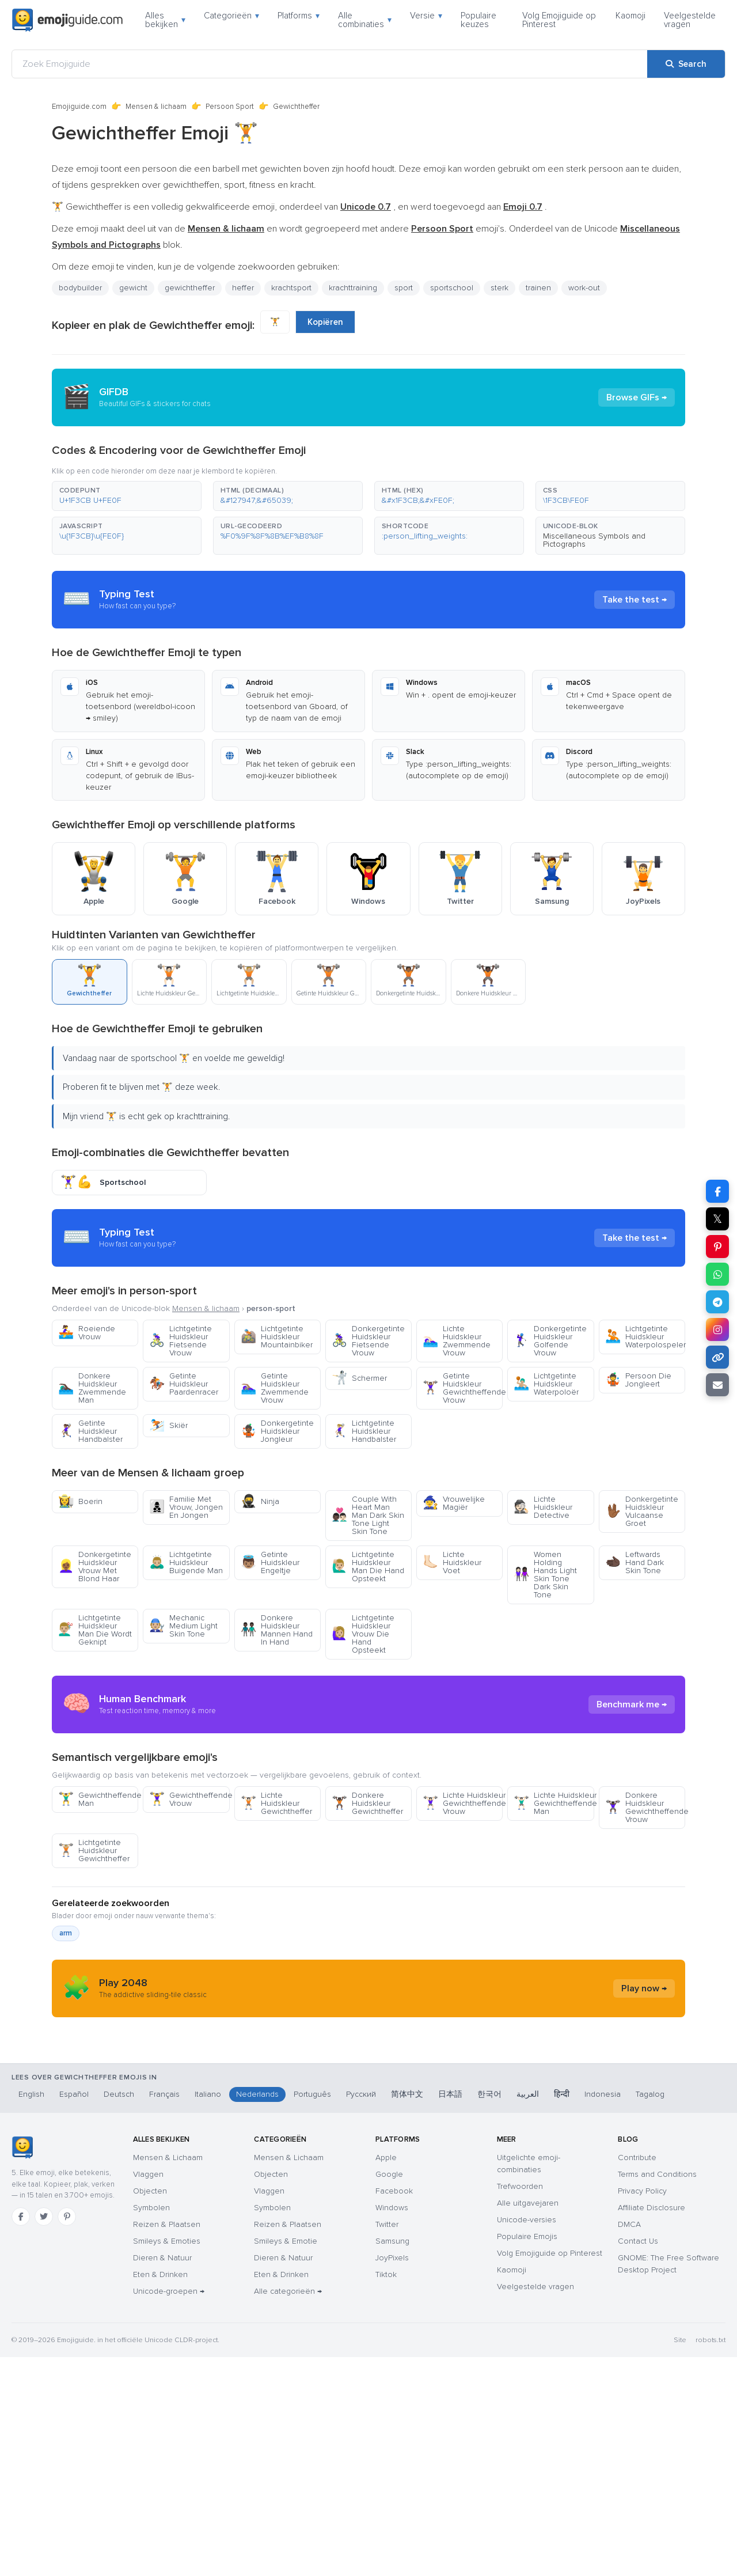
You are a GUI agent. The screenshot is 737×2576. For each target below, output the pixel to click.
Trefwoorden (520, 2405)
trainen (538, 288)
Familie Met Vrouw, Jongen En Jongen (186, 1507)
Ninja (260, 1501)
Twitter (386, 2443)
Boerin (80, 1501)
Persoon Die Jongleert (638, 1380)
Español (74, 2313)
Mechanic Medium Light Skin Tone (183, 1626)
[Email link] (717, 1384)
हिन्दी (561, 2313)
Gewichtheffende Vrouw (189, 1903)
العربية (527, 2313)
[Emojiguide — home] (67, 20)
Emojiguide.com (79, 106)
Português (312, 2313)
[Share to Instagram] (717, 1329)
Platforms (299, 15)
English (31, 2313)
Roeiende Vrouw (86, 1333)
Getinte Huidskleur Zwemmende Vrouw (275, 1388)
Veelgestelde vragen (690, 19)
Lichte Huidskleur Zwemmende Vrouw (457, 1341)
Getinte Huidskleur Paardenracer (183, 1384)
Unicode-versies (526, 2439)
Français (164, 2313)
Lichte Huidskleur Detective (543, 1507)
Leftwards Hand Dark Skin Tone (634, 1562)
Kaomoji (630, 15)
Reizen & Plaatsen (166, 2443)
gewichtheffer (190, 288)
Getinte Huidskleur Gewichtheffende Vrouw (463, 1388)
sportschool (451, 288)
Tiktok (386, 2493)
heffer (243, 288)
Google (389, 2393)
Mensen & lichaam (156, 106)
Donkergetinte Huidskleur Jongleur (277, 1431)
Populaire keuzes (478, 19)
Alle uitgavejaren (528, 2422)
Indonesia (602, 2313)
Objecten (150, 2410)
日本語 (450, 2313)
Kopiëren (325, 322)
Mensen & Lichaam (168, 2376)
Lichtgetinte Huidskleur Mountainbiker (277, 1337)
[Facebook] (21, 2435)
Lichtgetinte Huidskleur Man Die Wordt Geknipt (95, 1630)
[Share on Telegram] (717, 1301)
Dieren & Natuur (162, 2477)
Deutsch (119, 2313)
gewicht (133, 288)
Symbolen (151, 2426)
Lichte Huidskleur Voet (452, 1562)
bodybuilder (80, 288)
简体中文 (407, 2313)
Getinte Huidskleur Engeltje (270, 1562)
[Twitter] (44, 2435)
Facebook (394, 2410)
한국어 (489, 2313)
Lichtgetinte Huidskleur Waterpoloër (546, 1384)
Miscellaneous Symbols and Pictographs (594, 540)
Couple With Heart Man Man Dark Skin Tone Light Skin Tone (368, 1515)
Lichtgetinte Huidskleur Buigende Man (186, 1562)
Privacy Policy (642, 2410)
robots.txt (710, 2559)
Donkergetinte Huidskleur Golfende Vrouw (550, 1341)
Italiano (208, 2313)
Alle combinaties (365, 19)
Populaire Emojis (527, 2455)
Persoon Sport (230, 106)
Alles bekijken (165, 19)
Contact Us (638, 2460)
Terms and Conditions (657, 2393)
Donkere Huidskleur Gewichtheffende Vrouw (645, 1911)
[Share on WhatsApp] (717, 1274)
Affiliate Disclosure (651, 2426)
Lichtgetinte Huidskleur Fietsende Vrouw (180, 1341)
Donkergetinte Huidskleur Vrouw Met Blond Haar (94, 1567)
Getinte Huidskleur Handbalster (90, 1431)
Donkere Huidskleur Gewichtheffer (367, 1907)
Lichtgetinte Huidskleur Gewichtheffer (94, 1954)
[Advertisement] (368, 1756)
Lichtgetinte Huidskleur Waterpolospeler (645, 1337)
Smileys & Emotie (285, 2460)
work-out (584, 288)
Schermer (359, 1378)
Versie (426, 15)
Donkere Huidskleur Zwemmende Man (92, 1388)
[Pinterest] (67, 2435)
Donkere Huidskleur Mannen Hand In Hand (277, 1630)
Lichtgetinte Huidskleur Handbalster (364, 1431)
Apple (386, 2376)
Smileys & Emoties (166, 2460)
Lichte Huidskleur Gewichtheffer (276, 1907)
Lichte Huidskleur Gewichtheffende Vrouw (463, 1907)
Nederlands (257, 2313)
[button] (127, 496)
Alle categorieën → (288, 2510)
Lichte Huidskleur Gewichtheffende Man (554, 1907)
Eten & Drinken (160, 2493)
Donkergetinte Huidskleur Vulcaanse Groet (641, 1511)
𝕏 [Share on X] (717, 1219)
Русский (361, 2313)
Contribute (637, 2376)
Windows (391, 2426)
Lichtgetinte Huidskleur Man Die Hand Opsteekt (368, 1567)
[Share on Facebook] (717, 1191)
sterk (499, 288)
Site (680, 2559)
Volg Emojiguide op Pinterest (559, 19)
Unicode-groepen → (168, 2510)
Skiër (168, 1425)
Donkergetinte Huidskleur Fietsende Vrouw (368, 1341)
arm (65, 2036)
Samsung (392, 2460)
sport (403, 288)
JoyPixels (392, 2477)
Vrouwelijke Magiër (454, 1503)
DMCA (629, 2443)
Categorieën (231, 15)
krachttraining (353, 288)
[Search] (686, 64)
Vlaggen (148, 2393)
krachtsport (291, 288)
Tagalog (650, 2313)
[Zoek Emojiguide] (329, 64)
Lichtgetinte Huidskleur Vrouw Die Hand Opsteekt (363, 1634)
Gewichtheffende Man (98, 1903)
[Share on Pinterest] (717, 1246)
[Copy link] (717, 1357)
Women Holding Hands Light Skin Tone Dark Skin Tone (545, 1575)
